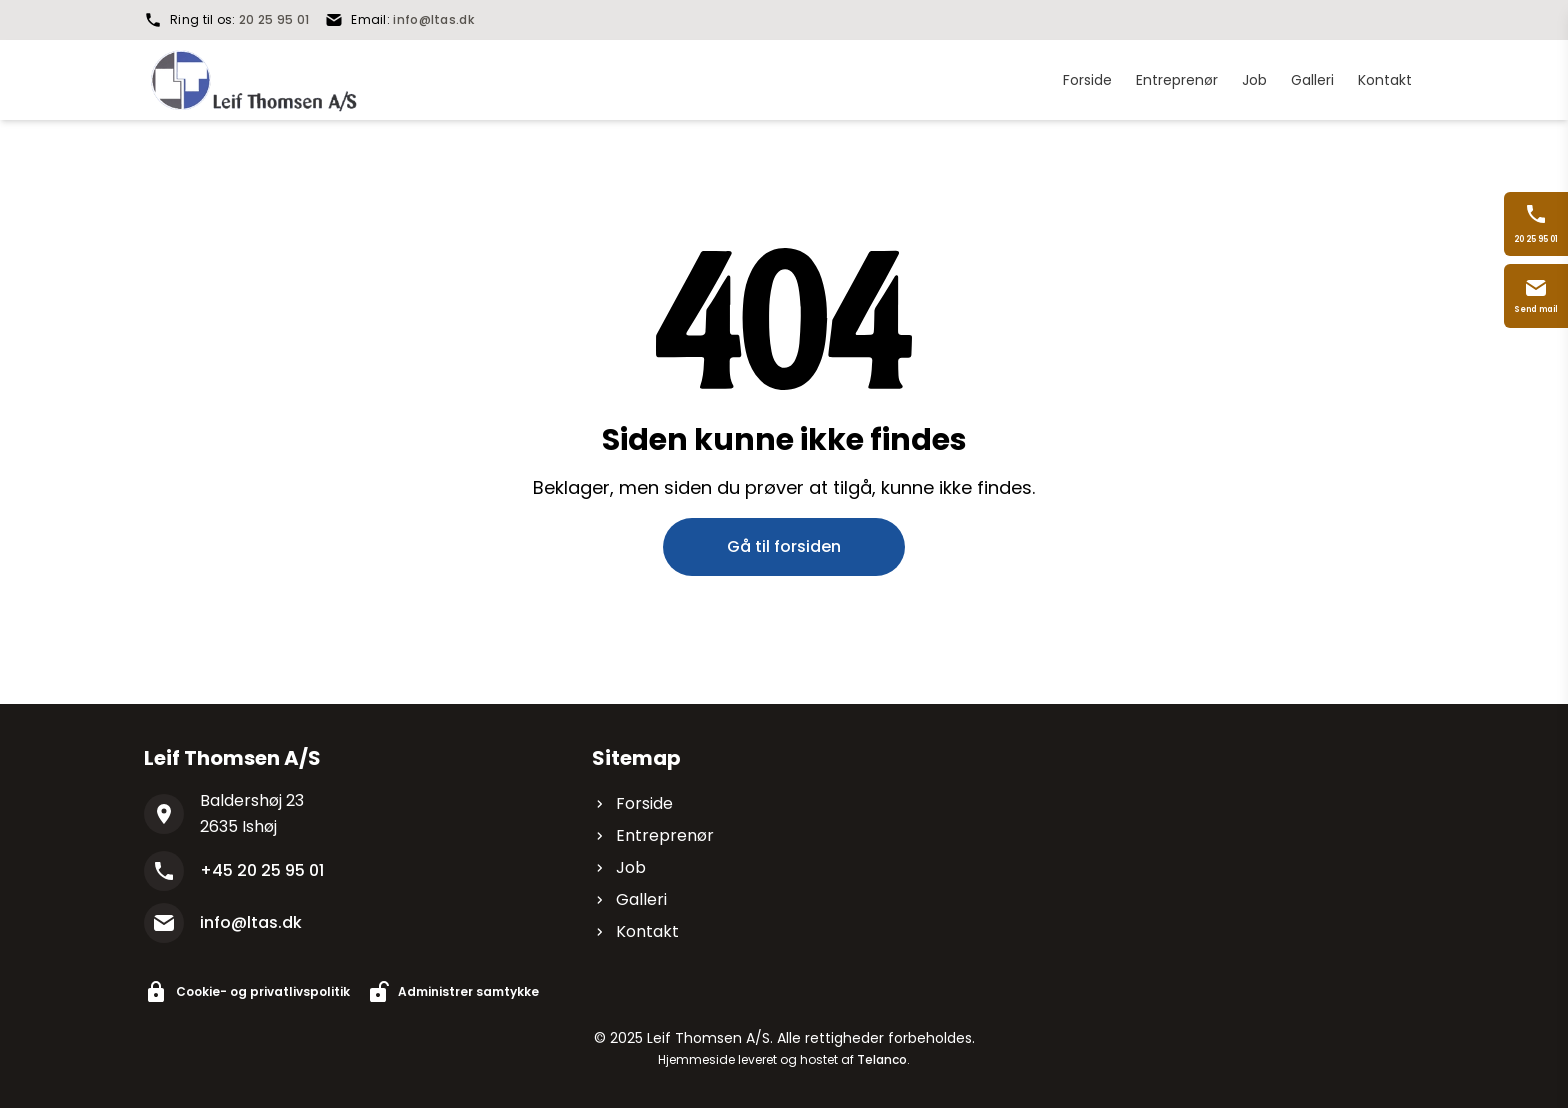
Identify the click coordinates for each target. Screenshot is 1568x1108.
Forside (632, 803)
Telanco (882, 1059)
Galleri (629, 899)
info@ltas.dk (433, 19)
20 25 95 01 (274, 19)
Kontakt (635, 931)
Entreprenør (653, 835)
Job (619, 867)
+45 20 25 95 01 (262, 870)
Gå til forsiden (784, 546)
